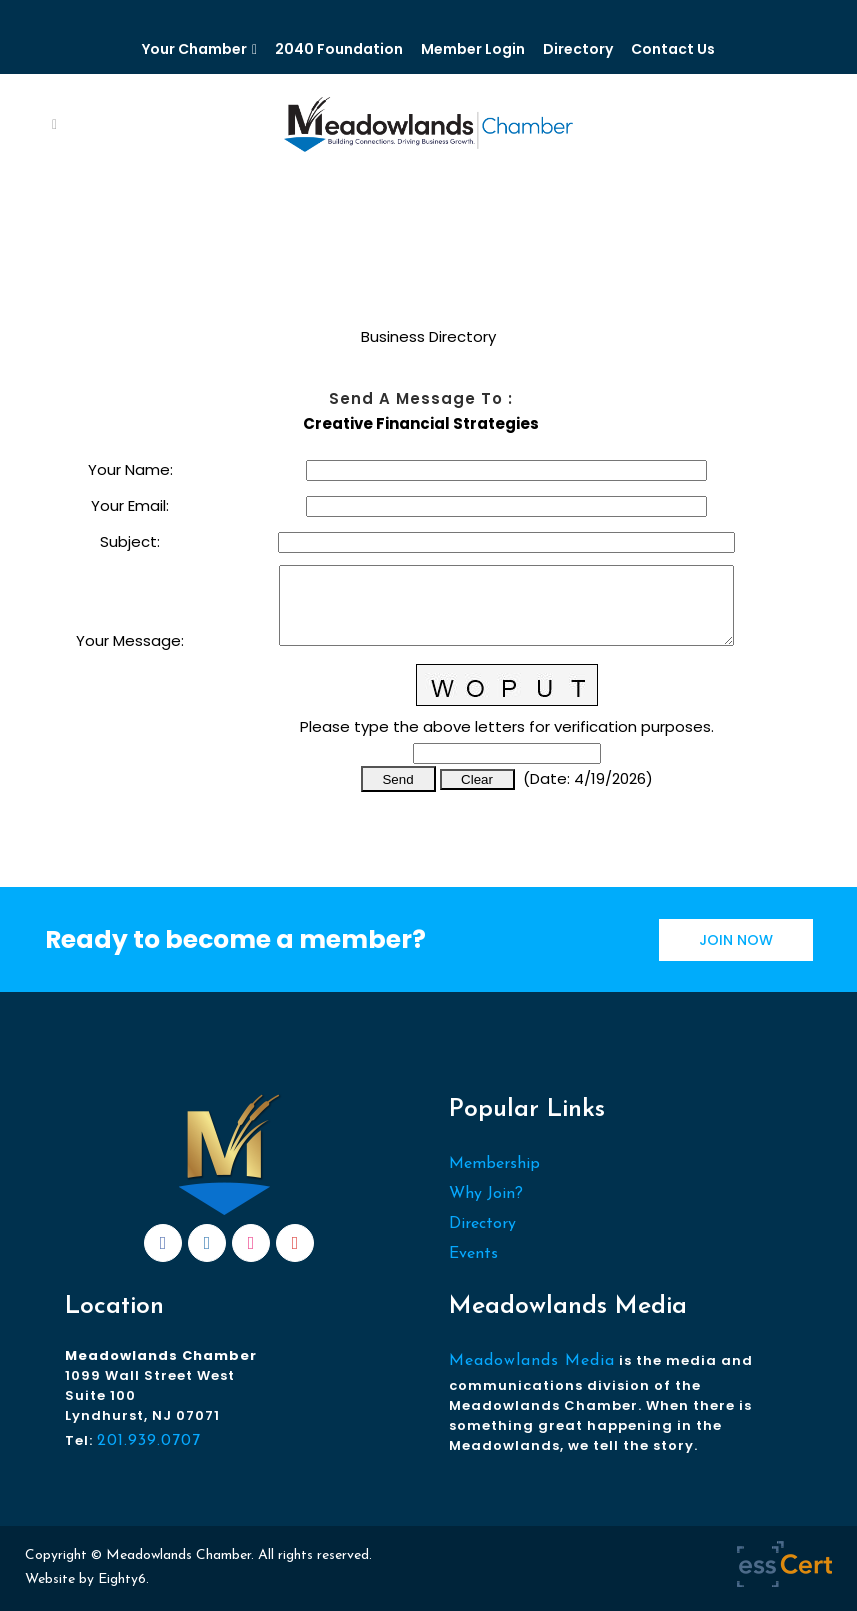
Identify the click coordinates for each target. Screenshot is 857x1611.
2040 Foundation (339, 49)
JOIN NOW (736, 940)
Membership (494, 1164)
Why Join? (486, 1194)
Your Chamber (194, 49)
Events (473, 1254)
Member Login (473, 49)
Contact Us (673, 49)
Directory (578, 49)
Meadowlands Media (532, 1361)
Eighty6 (122, 1579)
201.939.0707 (149, 1441)
